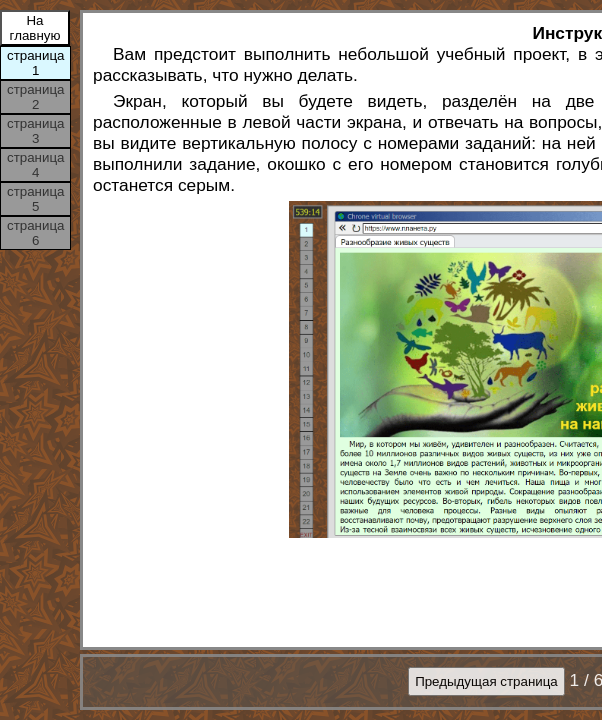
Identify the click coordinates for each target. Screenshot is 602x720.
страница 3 (35, 131)
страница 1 (35, 63)
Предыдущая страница (486, 681)
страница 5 (35, 199)
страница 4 (35, 165)
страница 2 (35, 97)
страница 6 (35, 233)
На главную (35, 28)
